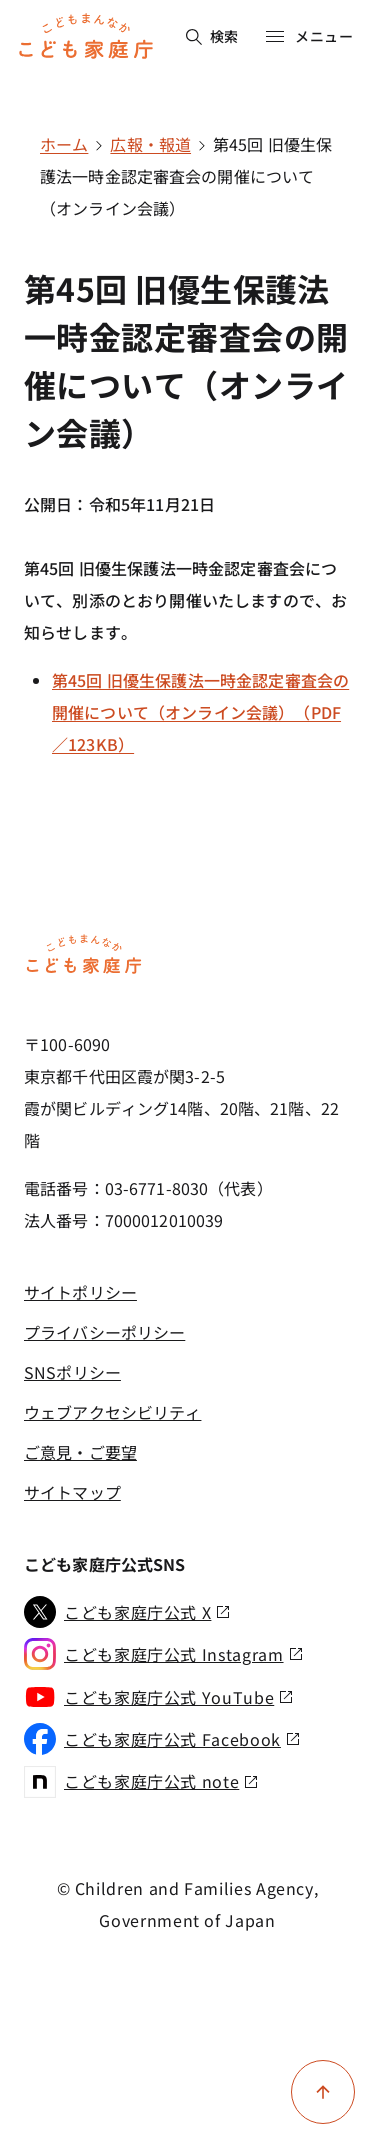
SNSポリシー (72, 1372)
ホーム (64, 144)
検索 (212, 36)
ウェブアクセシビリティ (112, 1412)
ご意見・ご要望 (80, 1452)
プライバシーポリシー (104, 1332)
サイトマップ (72, 1492)
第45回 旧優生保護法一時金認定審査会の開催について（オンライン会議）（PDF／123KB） (200, 712)
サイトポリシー (80, 1292)
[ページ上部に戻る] (323, 2092)
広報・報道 (150, 144)
